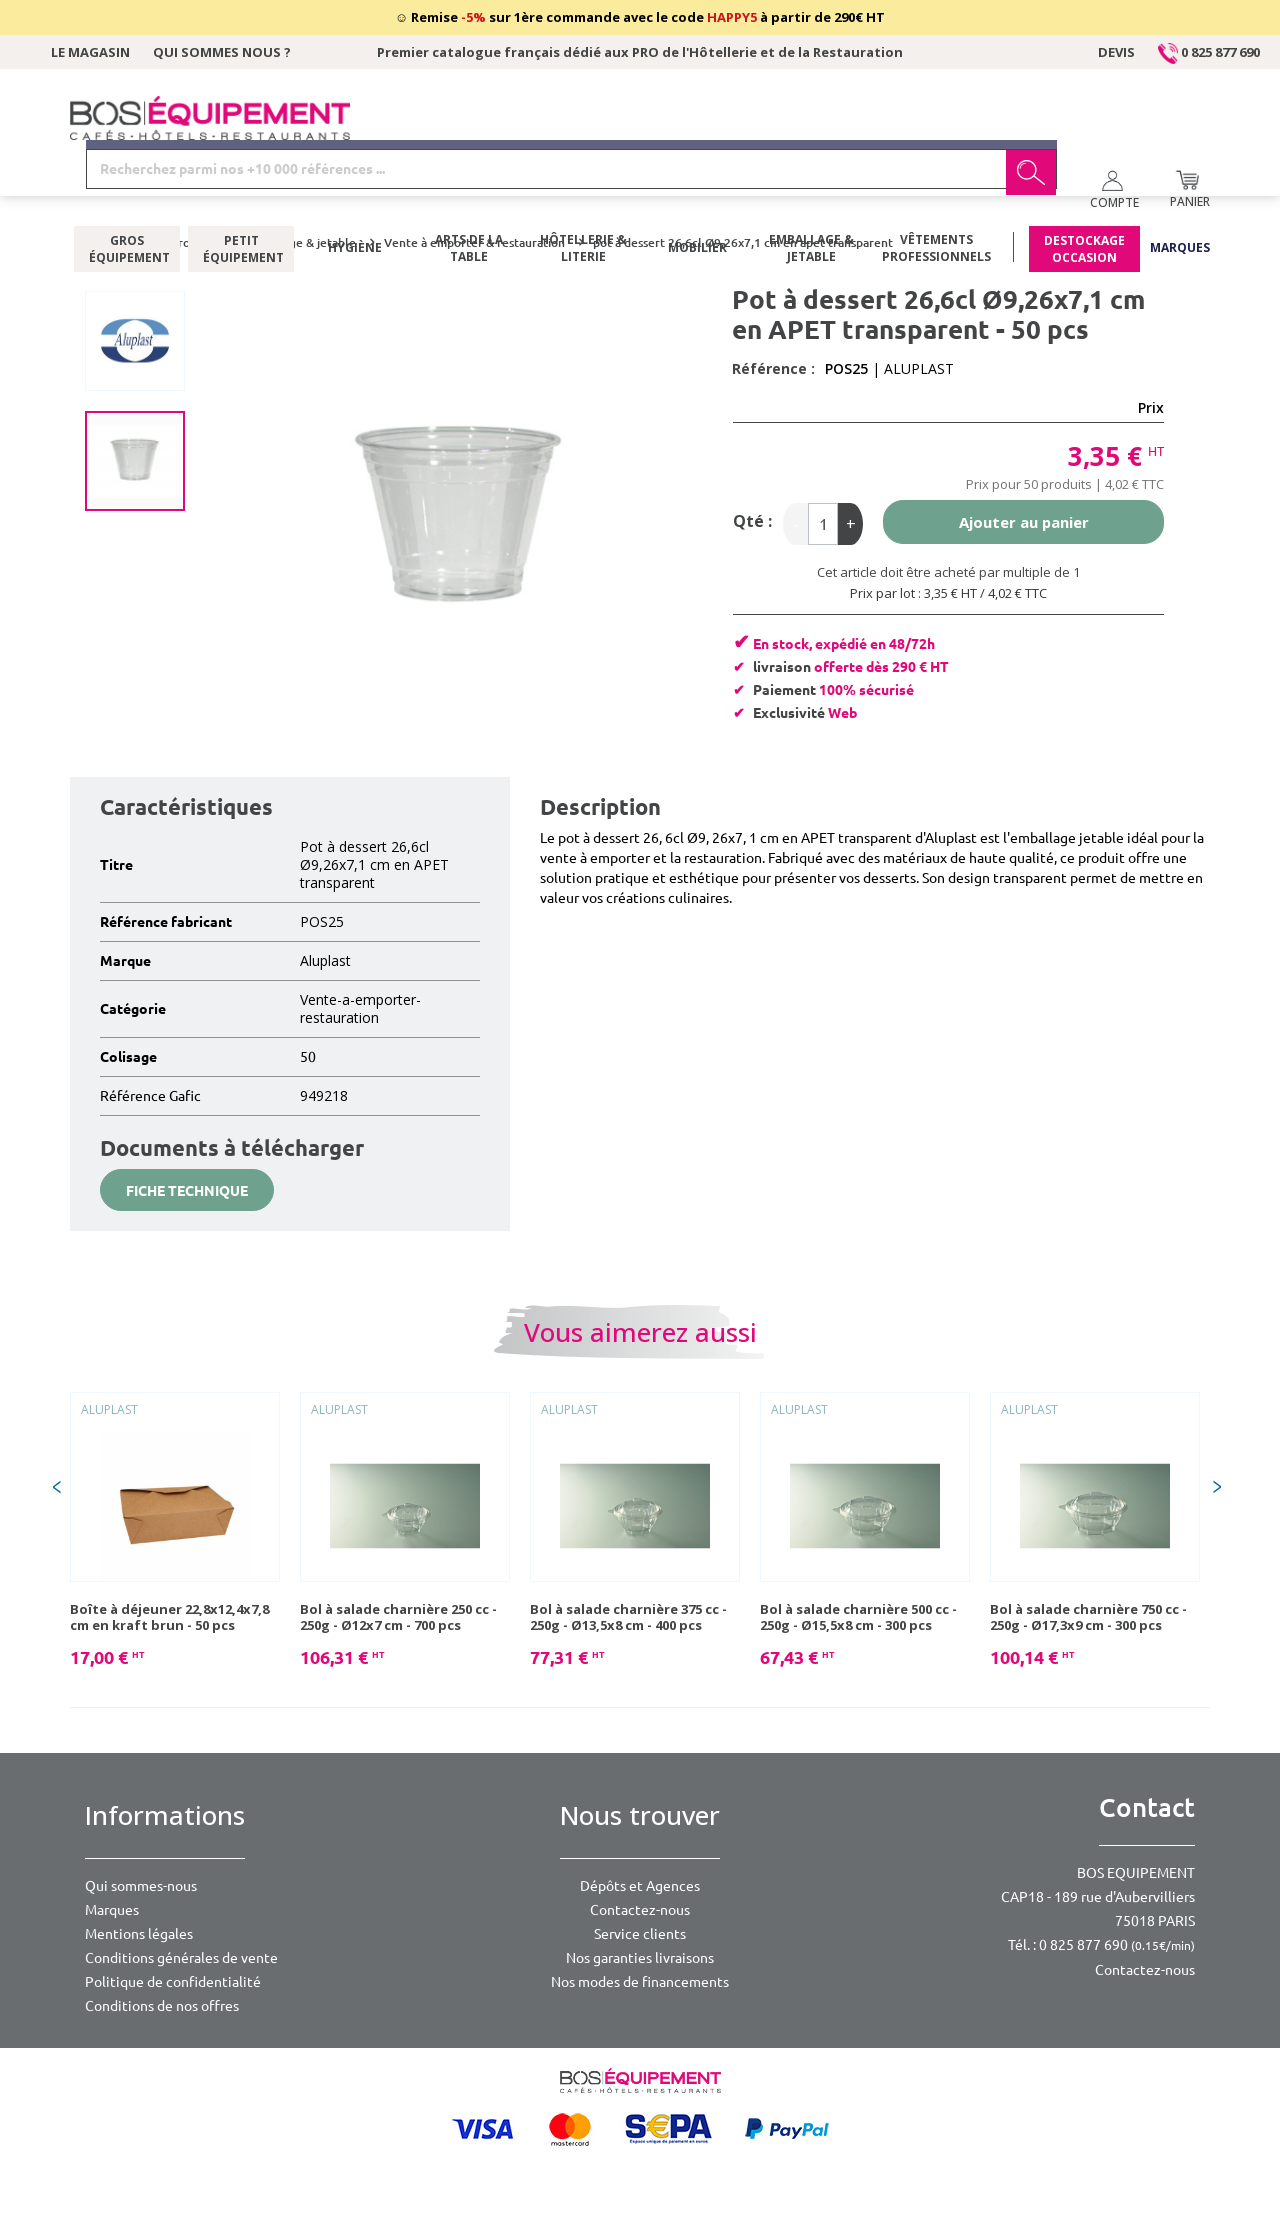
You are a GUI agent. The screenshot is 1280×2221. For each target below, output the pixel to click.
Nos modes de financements (640, 1982)
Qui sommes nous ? (222, 52)
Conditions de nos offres (162, 2006)
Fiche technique (187, 1191)
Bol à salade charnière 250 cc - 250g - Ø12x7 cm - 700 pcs (398, 1617)
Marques (1180, 194)
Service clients (640, 1934)
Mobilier (697, 194)
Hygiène (355, 194)
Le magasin (90, 52)
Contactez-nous (640, 1910)
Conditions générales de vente (181, 1958)
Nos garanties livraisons (640, 1958)
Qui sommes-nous (141, 1886)
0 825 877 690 (1209, 52)
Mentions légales (139, 1934)
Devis (1116, 52)
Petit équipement (241, 195)
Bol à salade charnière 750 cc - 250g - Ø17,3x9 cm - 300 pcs (1088, 1617)
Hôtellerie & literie (583, 195)
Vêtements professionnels (936, 195)
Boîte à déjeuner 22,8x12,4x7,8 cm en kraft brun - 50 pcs (169, 1617)
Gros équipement (127, 195)
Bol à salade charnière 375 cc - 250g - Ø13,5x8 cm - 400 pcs (628, 1617)
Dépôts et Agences (640, 1886)
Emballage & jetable (811, 195)
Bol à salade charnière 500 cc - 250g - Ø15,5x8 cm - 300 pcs (858, 1617)
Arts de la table (469, 195)
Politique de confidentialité (173, 1982)
